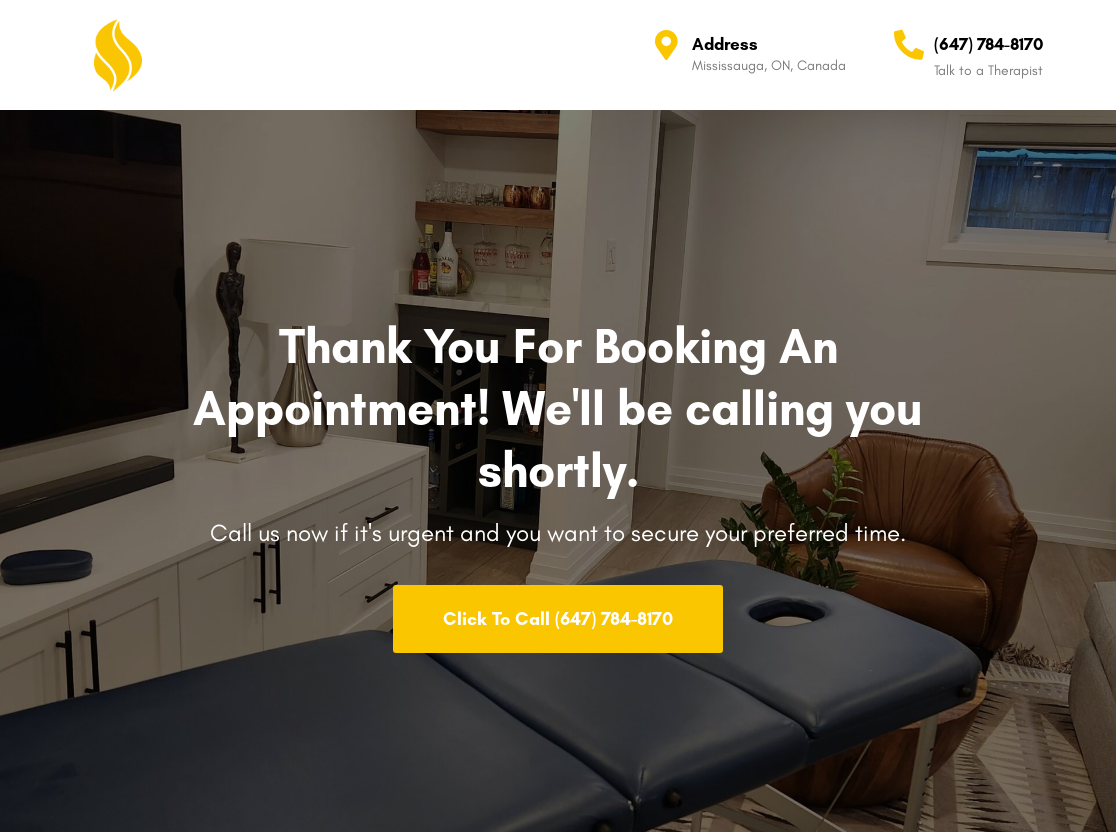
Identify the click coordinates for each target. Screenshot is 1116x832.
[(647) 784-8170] (909, 45)
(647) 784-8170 (988, 44)
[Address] (667, 45)
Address (725, 44)
